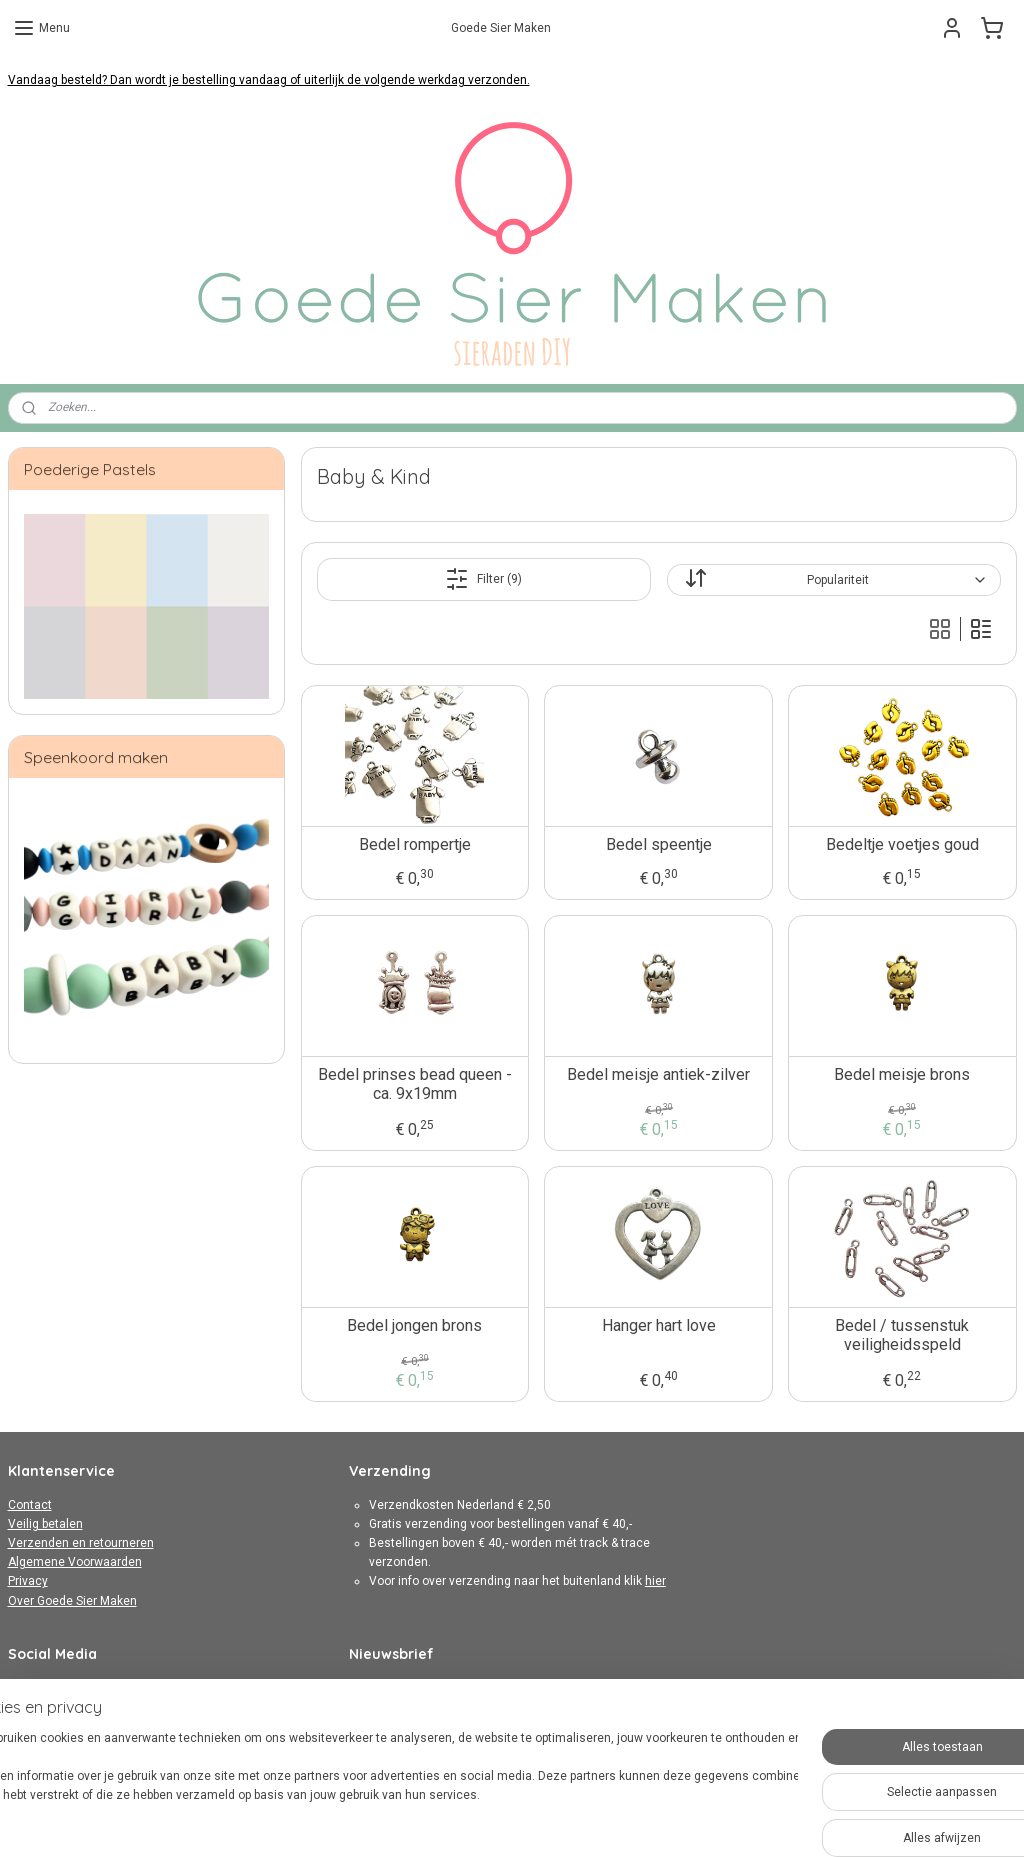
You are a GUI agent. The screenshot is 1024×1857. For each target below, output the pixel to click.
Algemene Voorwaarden (75, 1562)
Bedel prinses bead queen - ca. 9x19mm (414, 1084)
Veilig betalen (45, 1524)
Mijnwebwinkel (733, 1820)
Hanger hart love (658, 1325)
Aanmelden (397, 1728)
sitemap (453, 1820)
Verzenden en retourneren (81, 1543)
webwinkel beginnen (564, 1820)
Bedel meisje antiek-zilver (658, 1074)
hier (655, 1581)
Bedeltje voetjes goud (902, 844)
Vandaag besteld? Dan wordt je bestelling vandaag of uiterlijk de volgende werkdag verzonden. (269, 80)
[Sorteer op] (834, 580)
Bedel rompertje (414, 844)
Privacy (28, 1581)
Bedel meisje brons (902, 1074)
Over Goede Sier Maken (72, 1601)
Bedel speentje (658, 844)
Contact (30, 1505)
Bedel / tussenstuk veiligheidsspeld (902, 1335)
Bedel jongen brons (414, 1325)
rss (492, 1820)
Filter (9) (483, 579)
